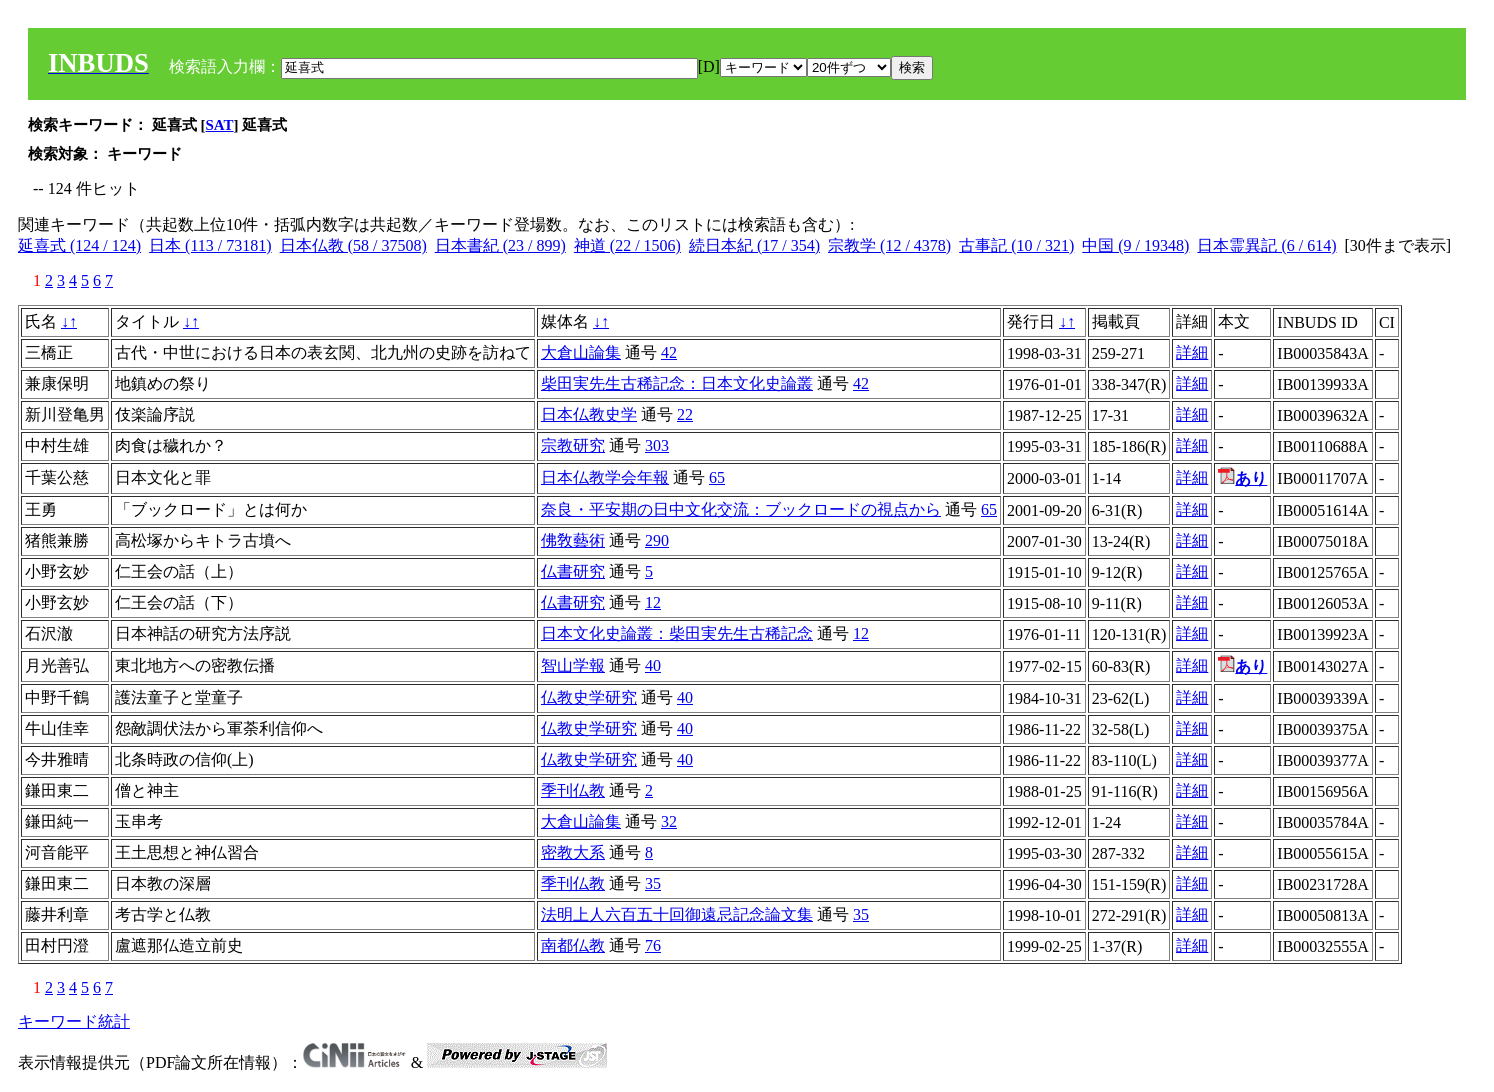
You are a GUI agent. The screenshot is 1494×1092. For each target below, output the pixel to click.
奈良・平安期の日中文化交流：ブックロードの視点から (741, 509)
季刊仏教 (573, 790)
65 (717, 477)
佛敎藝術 (573, 540)
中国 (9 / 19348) (1135, 245)
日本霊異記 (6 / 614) (1266, 245)
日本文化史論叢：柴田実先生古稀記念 (677, 633)
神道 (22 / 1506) (627, 245)
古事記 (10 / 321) (1016, 245)
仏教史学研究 (589, 697)
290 (657, 540)
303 (657, 445)
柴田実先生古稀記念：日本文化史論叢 (677, 383)
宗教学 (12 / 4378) (889, 245)
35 (653, 883)
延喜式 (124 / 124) (79, 245)
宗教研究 (573, 445)
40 (653, 665)
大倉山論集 (581, 352)
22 (685, 414)
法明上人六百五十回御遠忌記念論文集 (677, 914)
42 (669, 352)
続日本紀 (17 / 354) (754, 245)
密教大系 (573, 852)
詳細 (1192, 352)
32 (669, 821)
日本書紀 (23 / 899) (500, 245)
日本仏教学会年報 (605, 477)
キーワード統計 (74, 1021)
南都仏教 (573, 945)
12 (653, 602)
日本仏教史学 (589, 414)
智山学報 (573, 665)
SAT (220, 125)
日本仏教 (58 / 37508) (353, 245)
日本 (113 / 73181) (210, 245)
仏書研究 (573, 571)
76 (653, 945)
